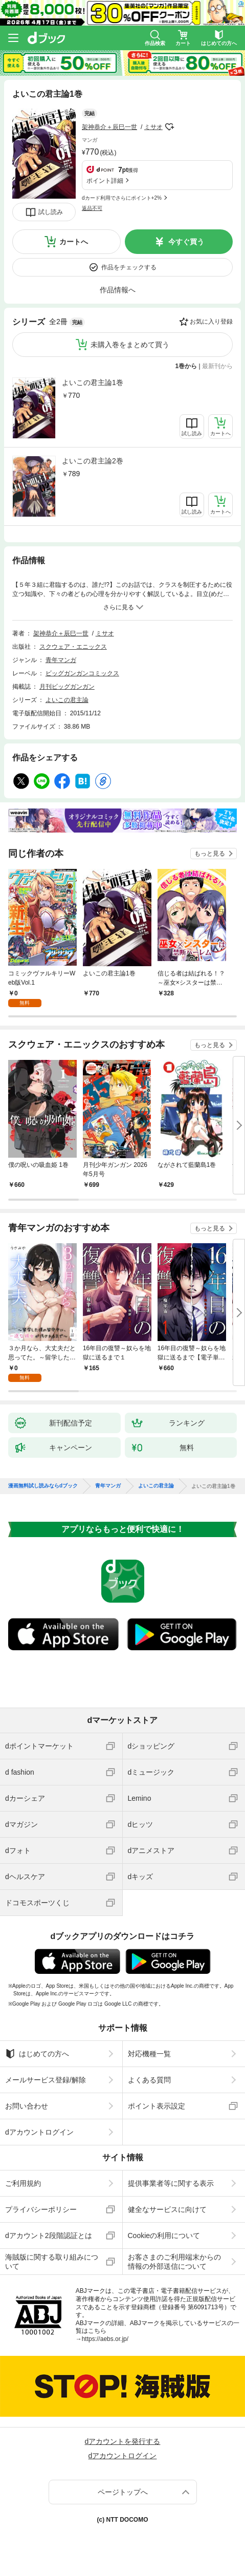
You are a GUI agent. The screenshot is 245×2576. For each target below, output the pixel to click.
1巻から (186, 366)
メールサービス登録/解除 (45, 2080)
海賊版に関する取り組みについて (51, 2261)
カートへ (73, 242)
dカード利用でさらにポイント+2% (122, 198)
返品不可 (92, 208)
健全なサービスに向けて (167, 2209)
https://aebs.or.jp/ (105, 2339)
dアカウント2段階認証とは (48, 2235)
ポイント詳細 (104, 180)
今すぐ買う (186, 242)
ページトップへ (123, 2492)
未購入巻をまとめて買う (130, 344)
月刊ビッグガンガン (67, 686)
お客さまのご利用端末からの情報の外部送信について (174, 2261)
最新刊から (217, 366)
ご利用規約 (23, 2183)
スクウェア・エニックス (73, 646)
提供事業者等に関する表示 (171, 2183)
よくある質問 (149, 2080)
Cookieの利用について (164, 2235)
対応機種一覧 (149, 2054)
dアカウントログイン (39, 2132)
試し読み (50, 212)
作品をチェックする (129, 267)
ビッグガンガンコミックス (82, 673)
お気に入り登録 (211, 321)
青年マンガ (61, 660)
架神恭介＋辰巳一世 (109, 127)
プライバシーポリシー (41, 2209)
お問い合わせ (26, 2106)
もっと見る (209, 853)
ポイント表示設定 (156, 2106)
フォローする (170, 127)
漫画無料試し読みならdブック (43, 1485)
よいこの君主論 (67, 700)
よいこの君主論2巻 (92, 461)
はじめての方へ (37, 2054)
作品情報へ (118, 290)
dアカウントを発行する (123, 2441)
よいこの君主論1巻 (92, 382)
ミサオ (153, 127)
